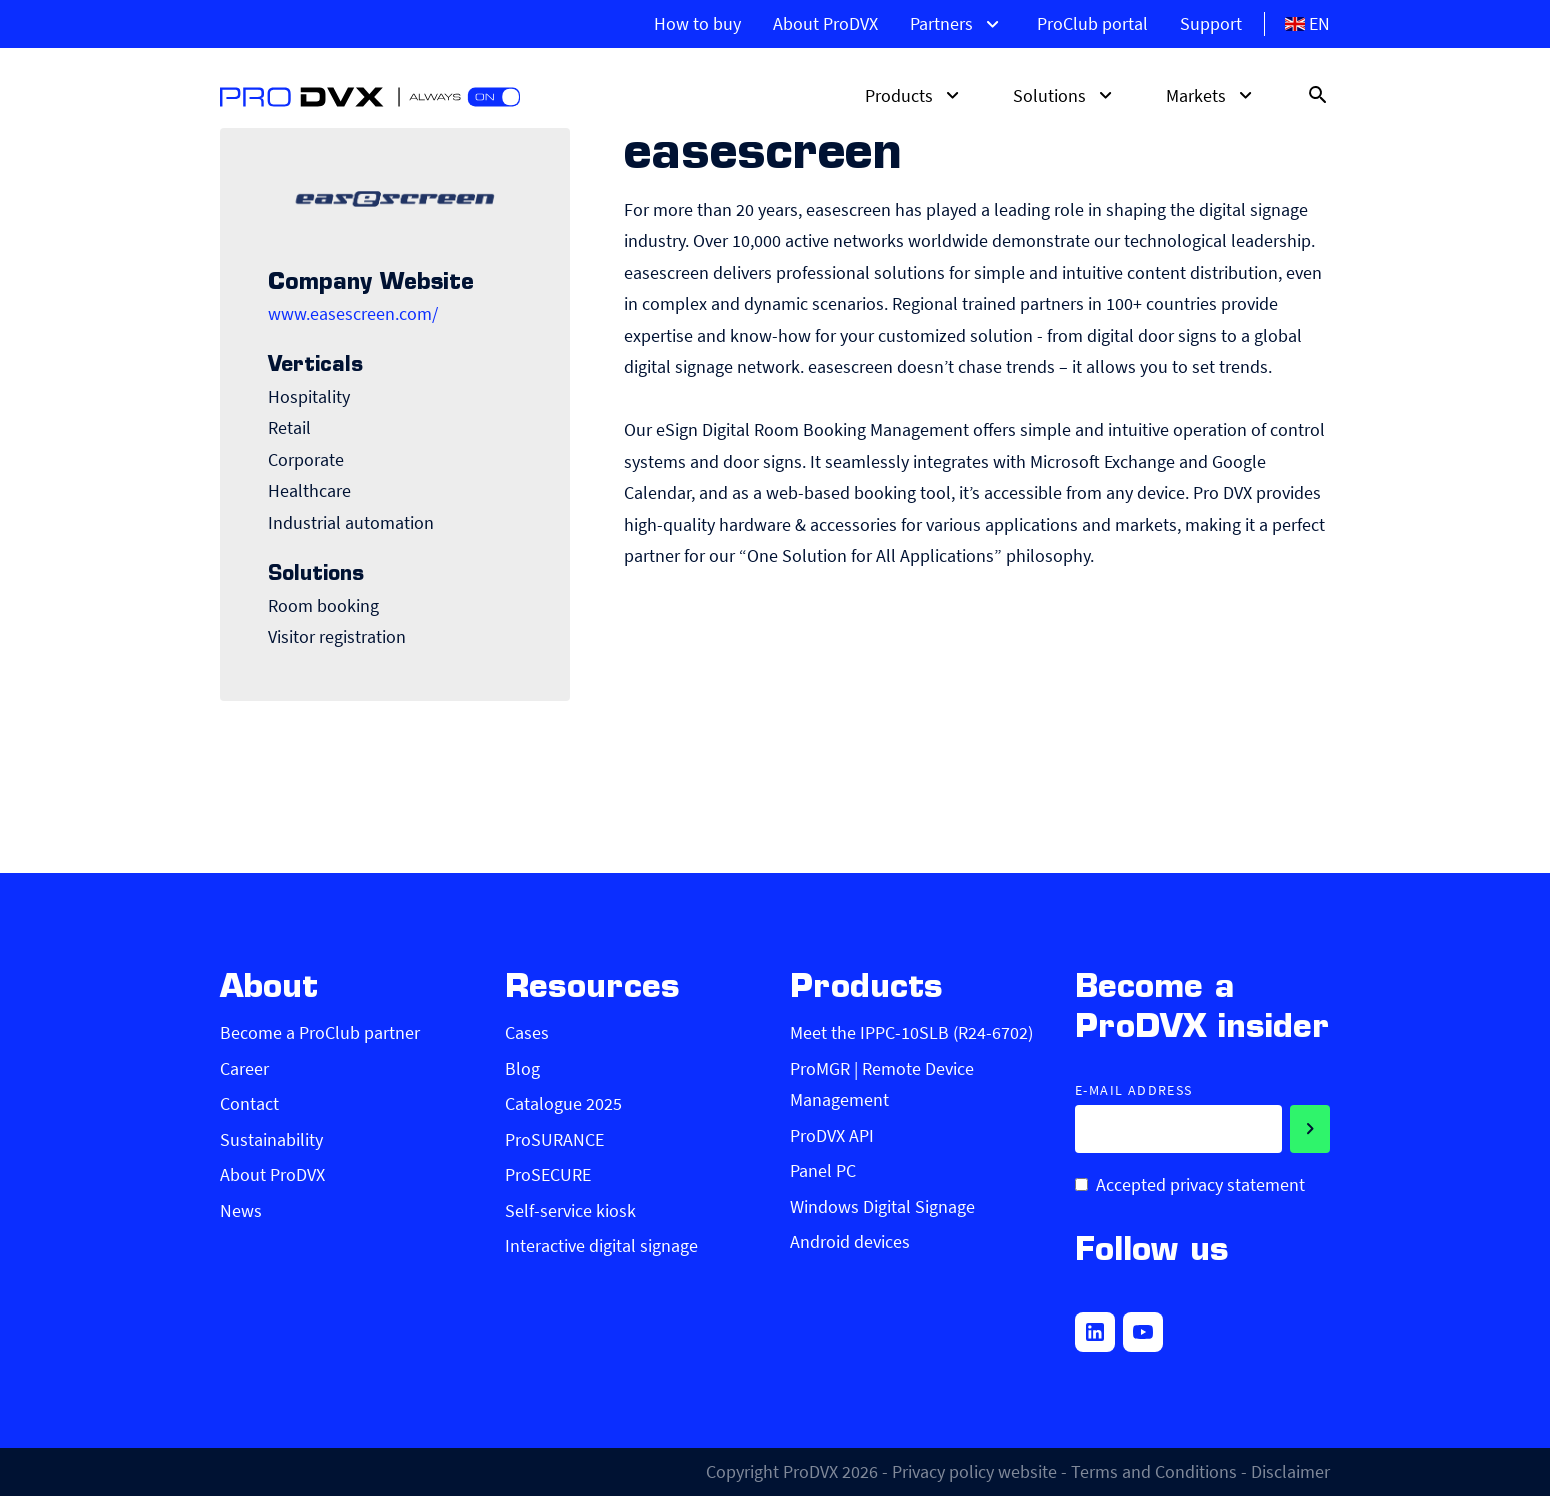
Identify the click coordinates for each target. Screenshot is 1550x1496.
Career (244, 1068)
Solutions (1065, 95)
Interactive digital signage (601, 1245)
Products (915, 95)
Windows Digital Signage (882, 1206)
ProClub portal (1092, 23)
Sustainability (271, 1139)
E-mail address (1134, 1090)
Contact (249, 1103)
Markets (1212, 95)
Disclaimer (1290, 1471)
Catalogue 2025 (563, 1103)
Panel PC (823, 1170)
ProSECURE (548, 1174)
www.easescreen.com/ (353, 313)
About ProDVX (825, 23)
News (241, 1210)
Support (1211, 23)
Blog (522, 1068)
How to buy (697, 23)
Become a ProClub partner (320, 1032)
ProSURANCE (554, 1139)
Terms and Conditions (1154, 1471)
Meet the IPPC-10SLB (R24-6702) (911, 1032)
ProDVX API (832, 1135)
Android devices (850, 1241)
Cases (527, 1032)
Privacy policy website (974, 1471)
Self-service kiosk (570, 1210)
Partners (957, 24)
